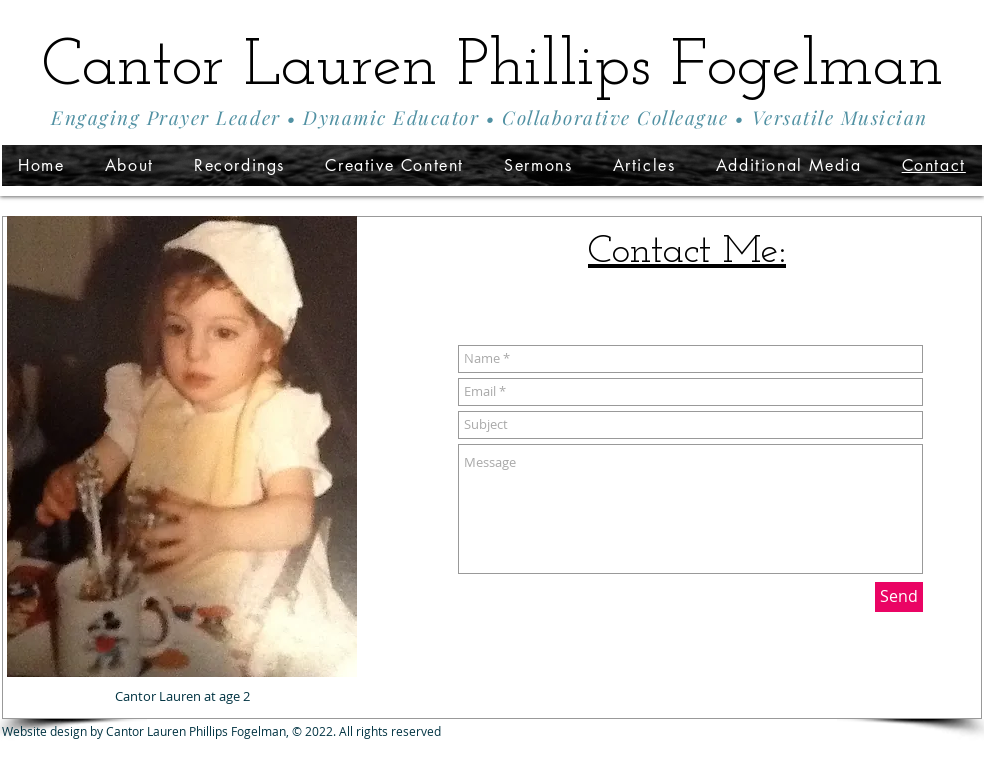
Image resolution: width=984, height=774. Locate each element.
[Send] (899, 597)
